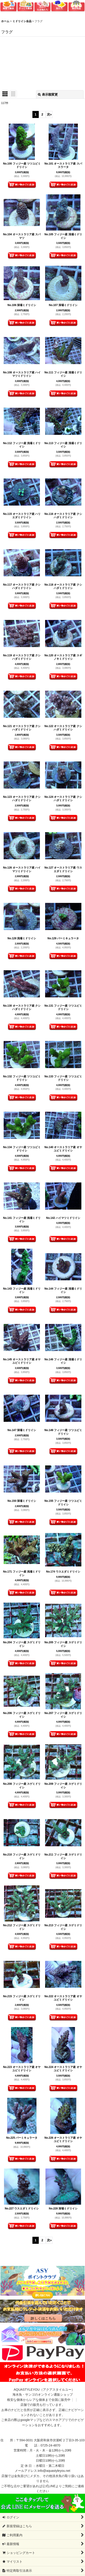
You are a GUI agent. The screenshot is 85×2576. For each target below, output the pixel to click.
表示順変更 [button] (48, 94)
